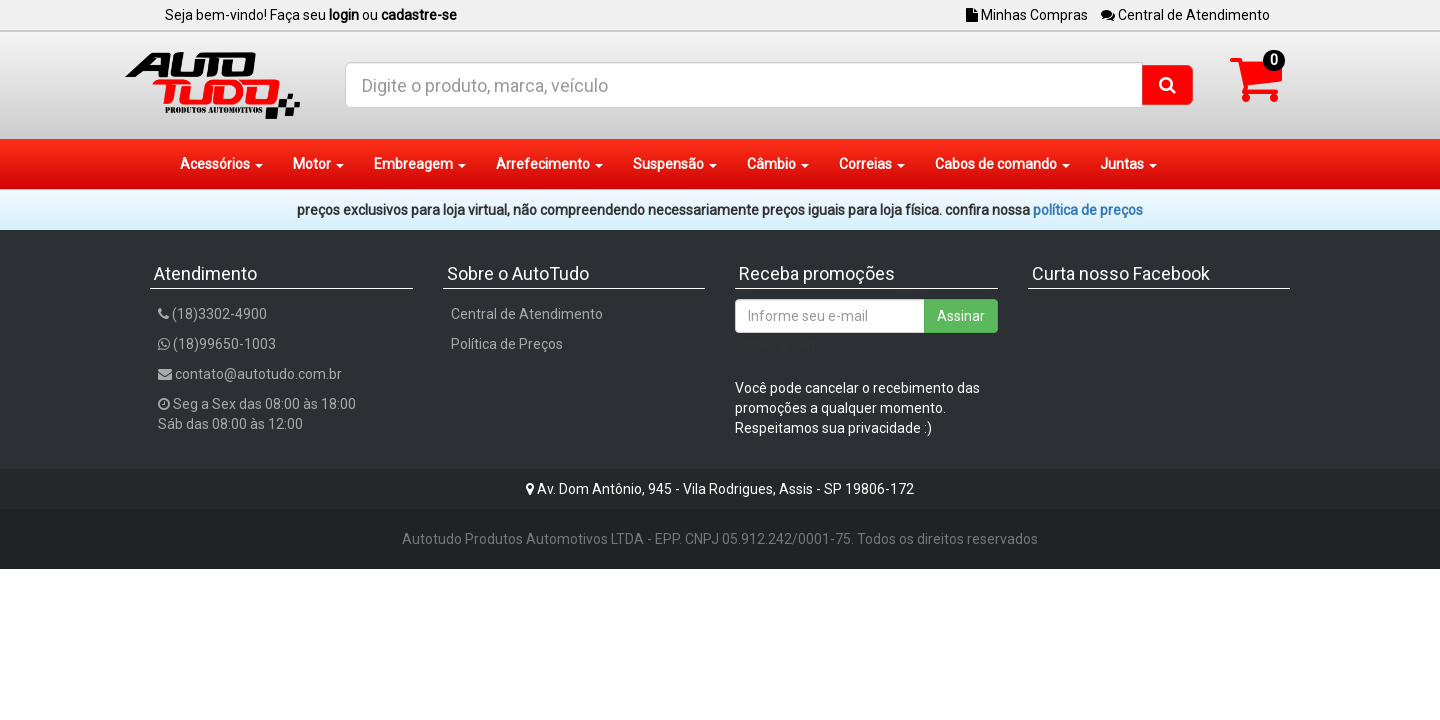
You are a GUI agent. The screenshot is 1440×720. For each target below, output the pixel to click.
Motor (318, 164)
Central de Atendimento (1185, 15)
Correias (872, 164)
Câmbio (778, 164)
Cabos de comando (1002, 164)
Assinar (961, 316)
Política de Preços (507, 344)
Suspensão (675, 164)
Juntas (1128, 164)
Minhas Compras (1027, 15)
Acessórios (221, 164)
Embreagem (420, 164)
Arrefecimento (549, 164)
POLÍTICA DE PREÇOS (1088, 210)
